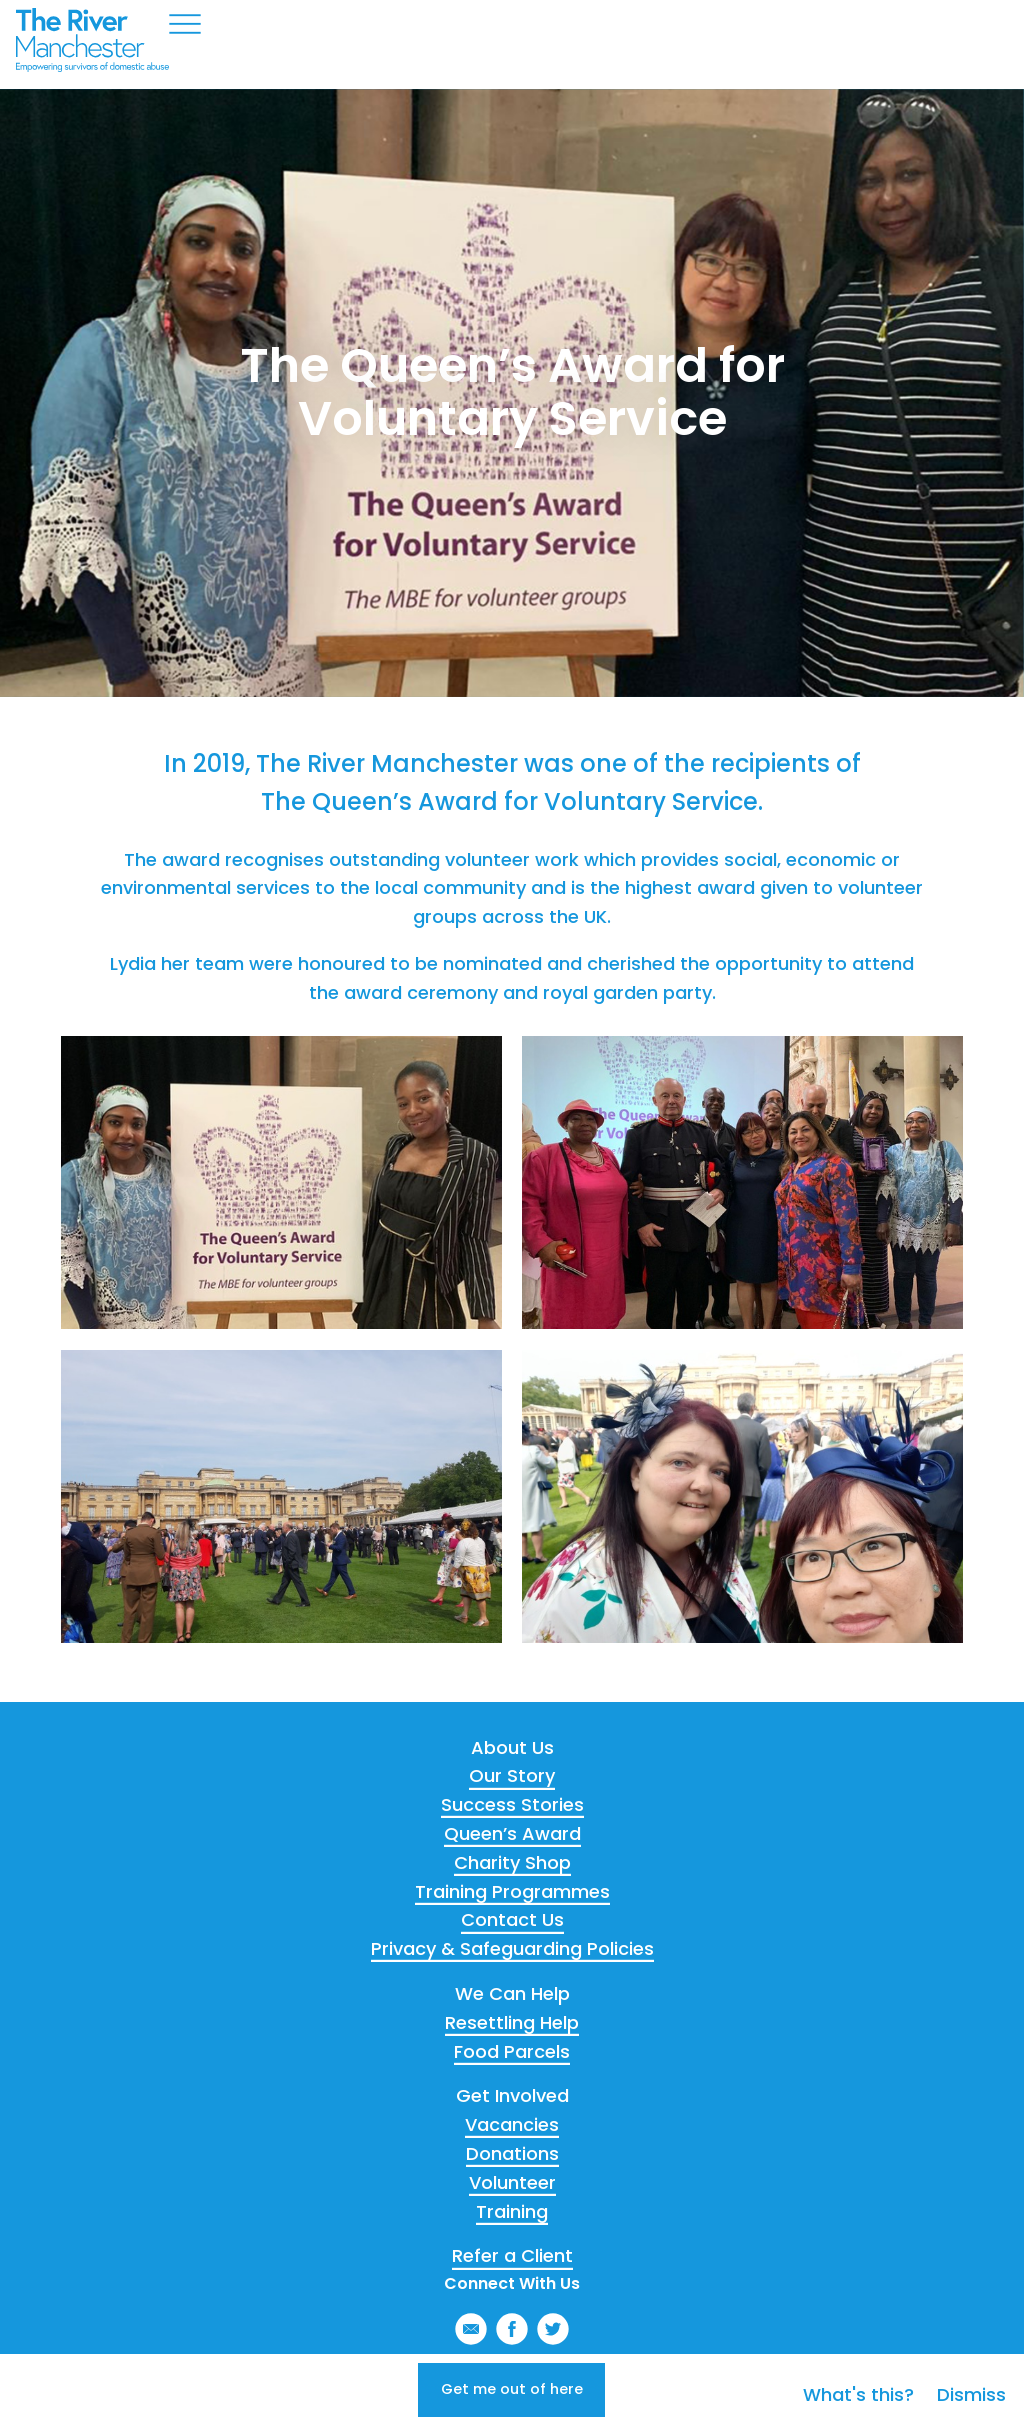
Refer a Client (512, 2255)
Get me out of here (512, 2382)
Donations (512, 2153)
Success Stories (512, 1804)
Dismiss (971, 2381)
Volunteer (512, 2182)
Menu (185, 24)
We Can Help (512, 1993)
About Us (512, 1747)
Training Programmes (512, 1891)
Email (471, 2329)
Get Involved (512, 2095)
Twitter (553, 2329)
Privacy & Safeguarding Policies (512, 1948)
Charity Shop (512, 1862)
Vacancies (512, 2124)
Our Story (512, 1775)
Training (512, 2211)
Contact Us (512, 1919)
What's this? (861, 2381)
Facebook (512, 2329)
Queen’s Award (512, 1833)
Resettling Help (512, 2022)
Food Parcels (512, 2051)
